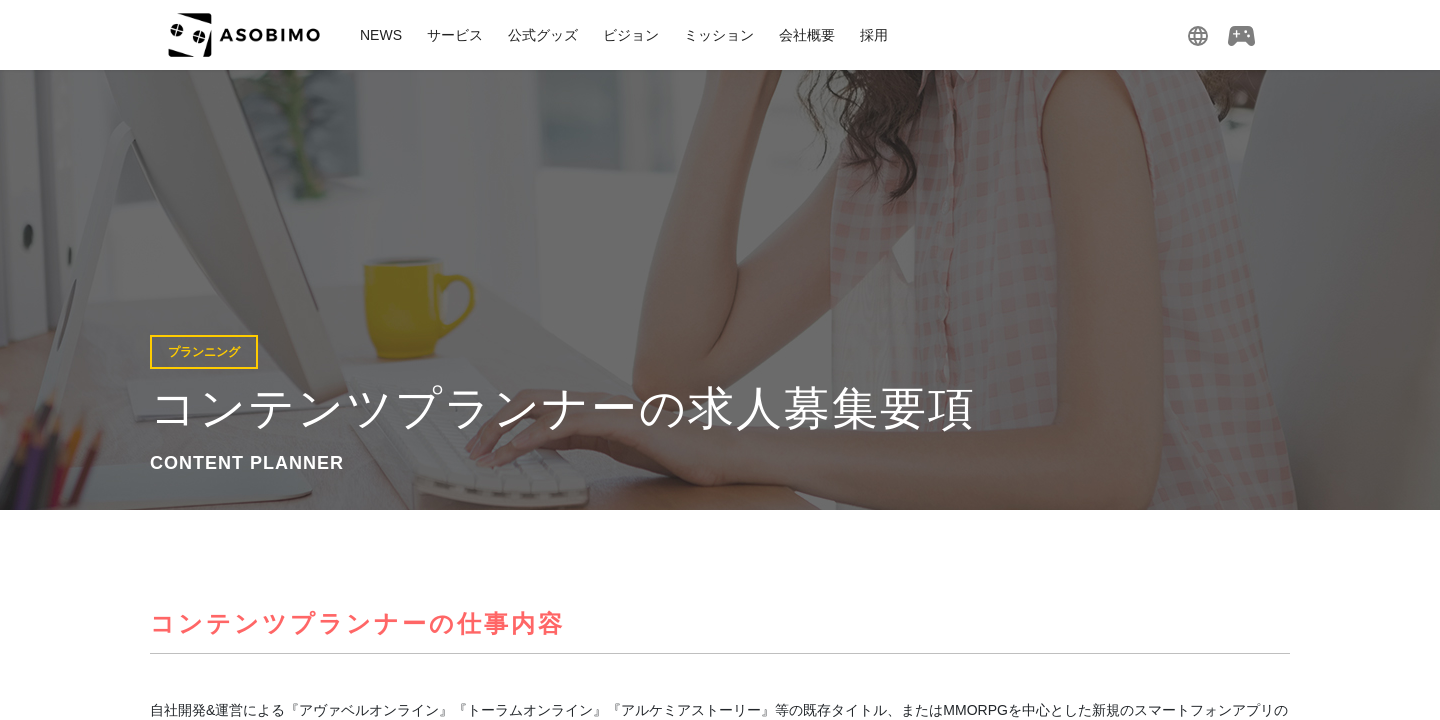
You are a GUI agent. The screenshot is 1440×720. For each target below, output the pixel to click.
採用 (874, 35)
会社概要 (807, 35)
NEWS (381, 35)
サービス (455, 35)
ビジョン (631, 35)
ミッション (719, 35)
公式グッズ (543, 35)
